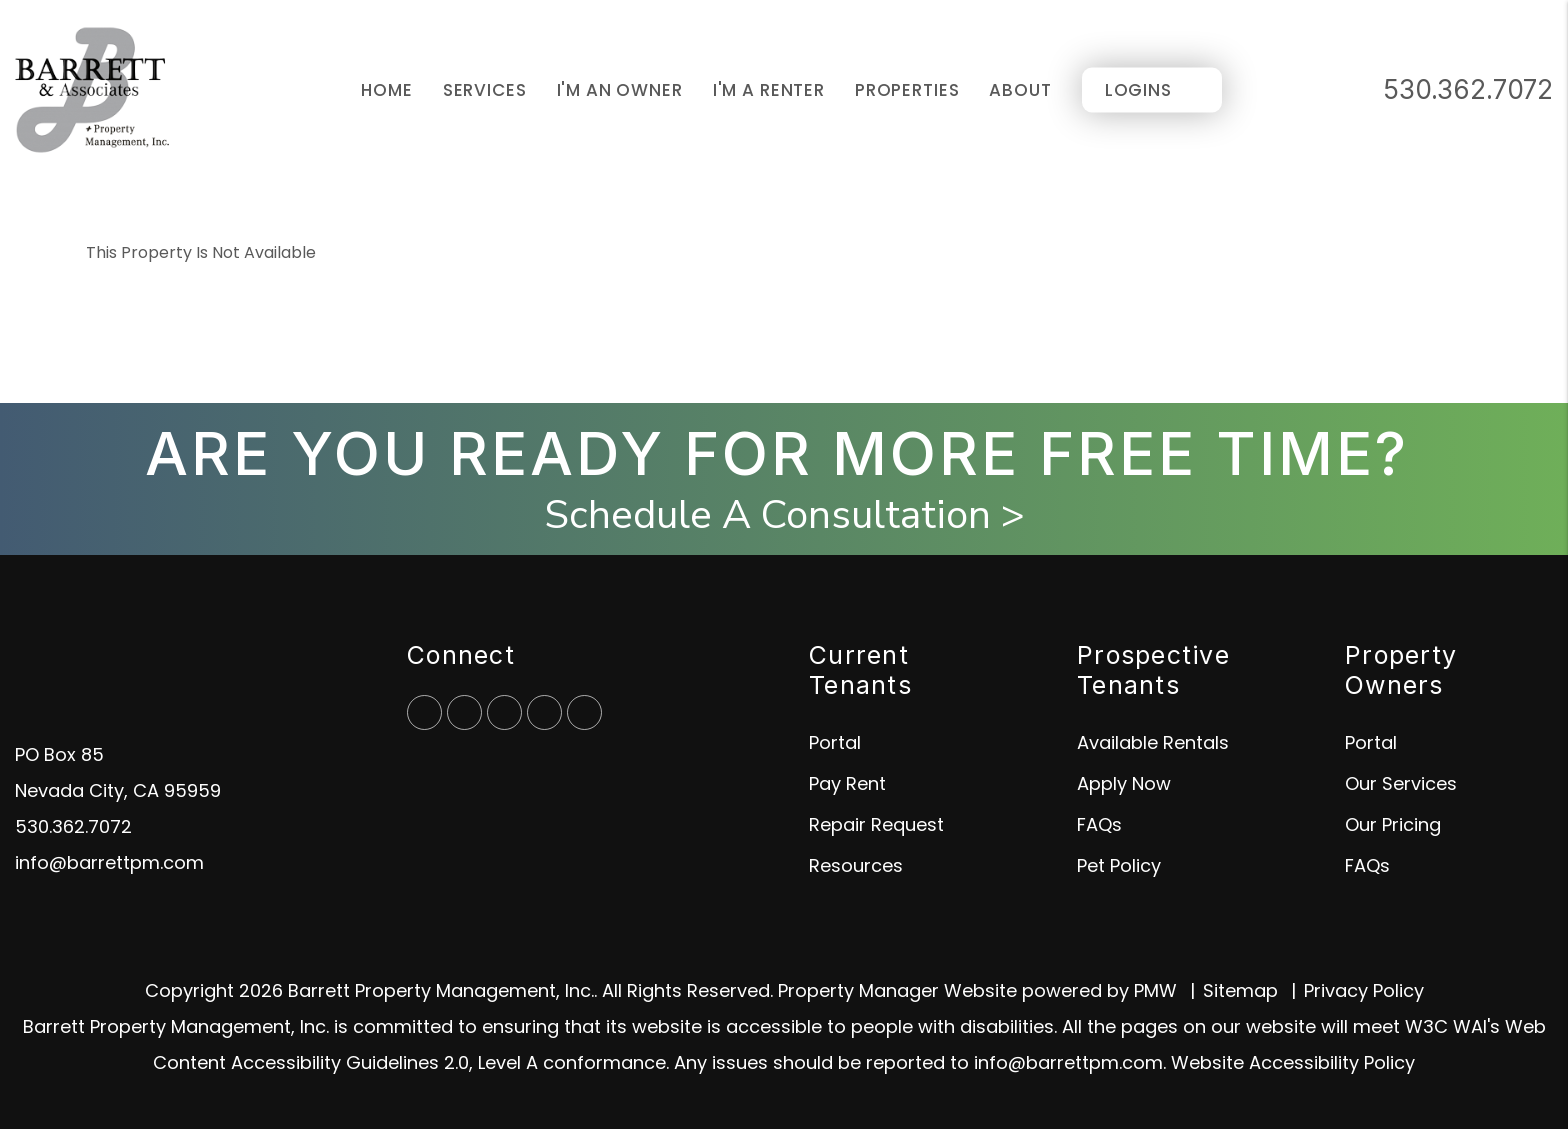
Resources (856, 865)
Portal (835, 742)
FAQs (1099, 824)
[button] (424, 712)
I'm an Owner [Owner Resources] (620, 90)
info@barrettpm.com (109, 862)
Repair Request (876, 824)
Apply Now (1124, 783)
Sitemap (1240, 990)
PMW (1155, 990)
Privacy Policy (1364, 990)
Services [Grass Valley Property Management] (485, 90)
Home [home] (386, 90)
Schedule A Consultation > (784, 515)
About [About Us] (1020, 90)
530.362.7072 (1468, 89)
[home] (92, 88)
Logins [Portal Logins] (1138, 90)
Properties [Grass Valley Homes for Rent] (907, 90)
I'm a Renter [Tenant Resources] (769, 90)
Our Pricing (1393, 824)
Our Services (1401, 783)
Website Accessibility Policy (1293, 1062)
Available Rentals (1153, 742)
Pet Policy (1119, 865)
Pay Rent (847, 783)
